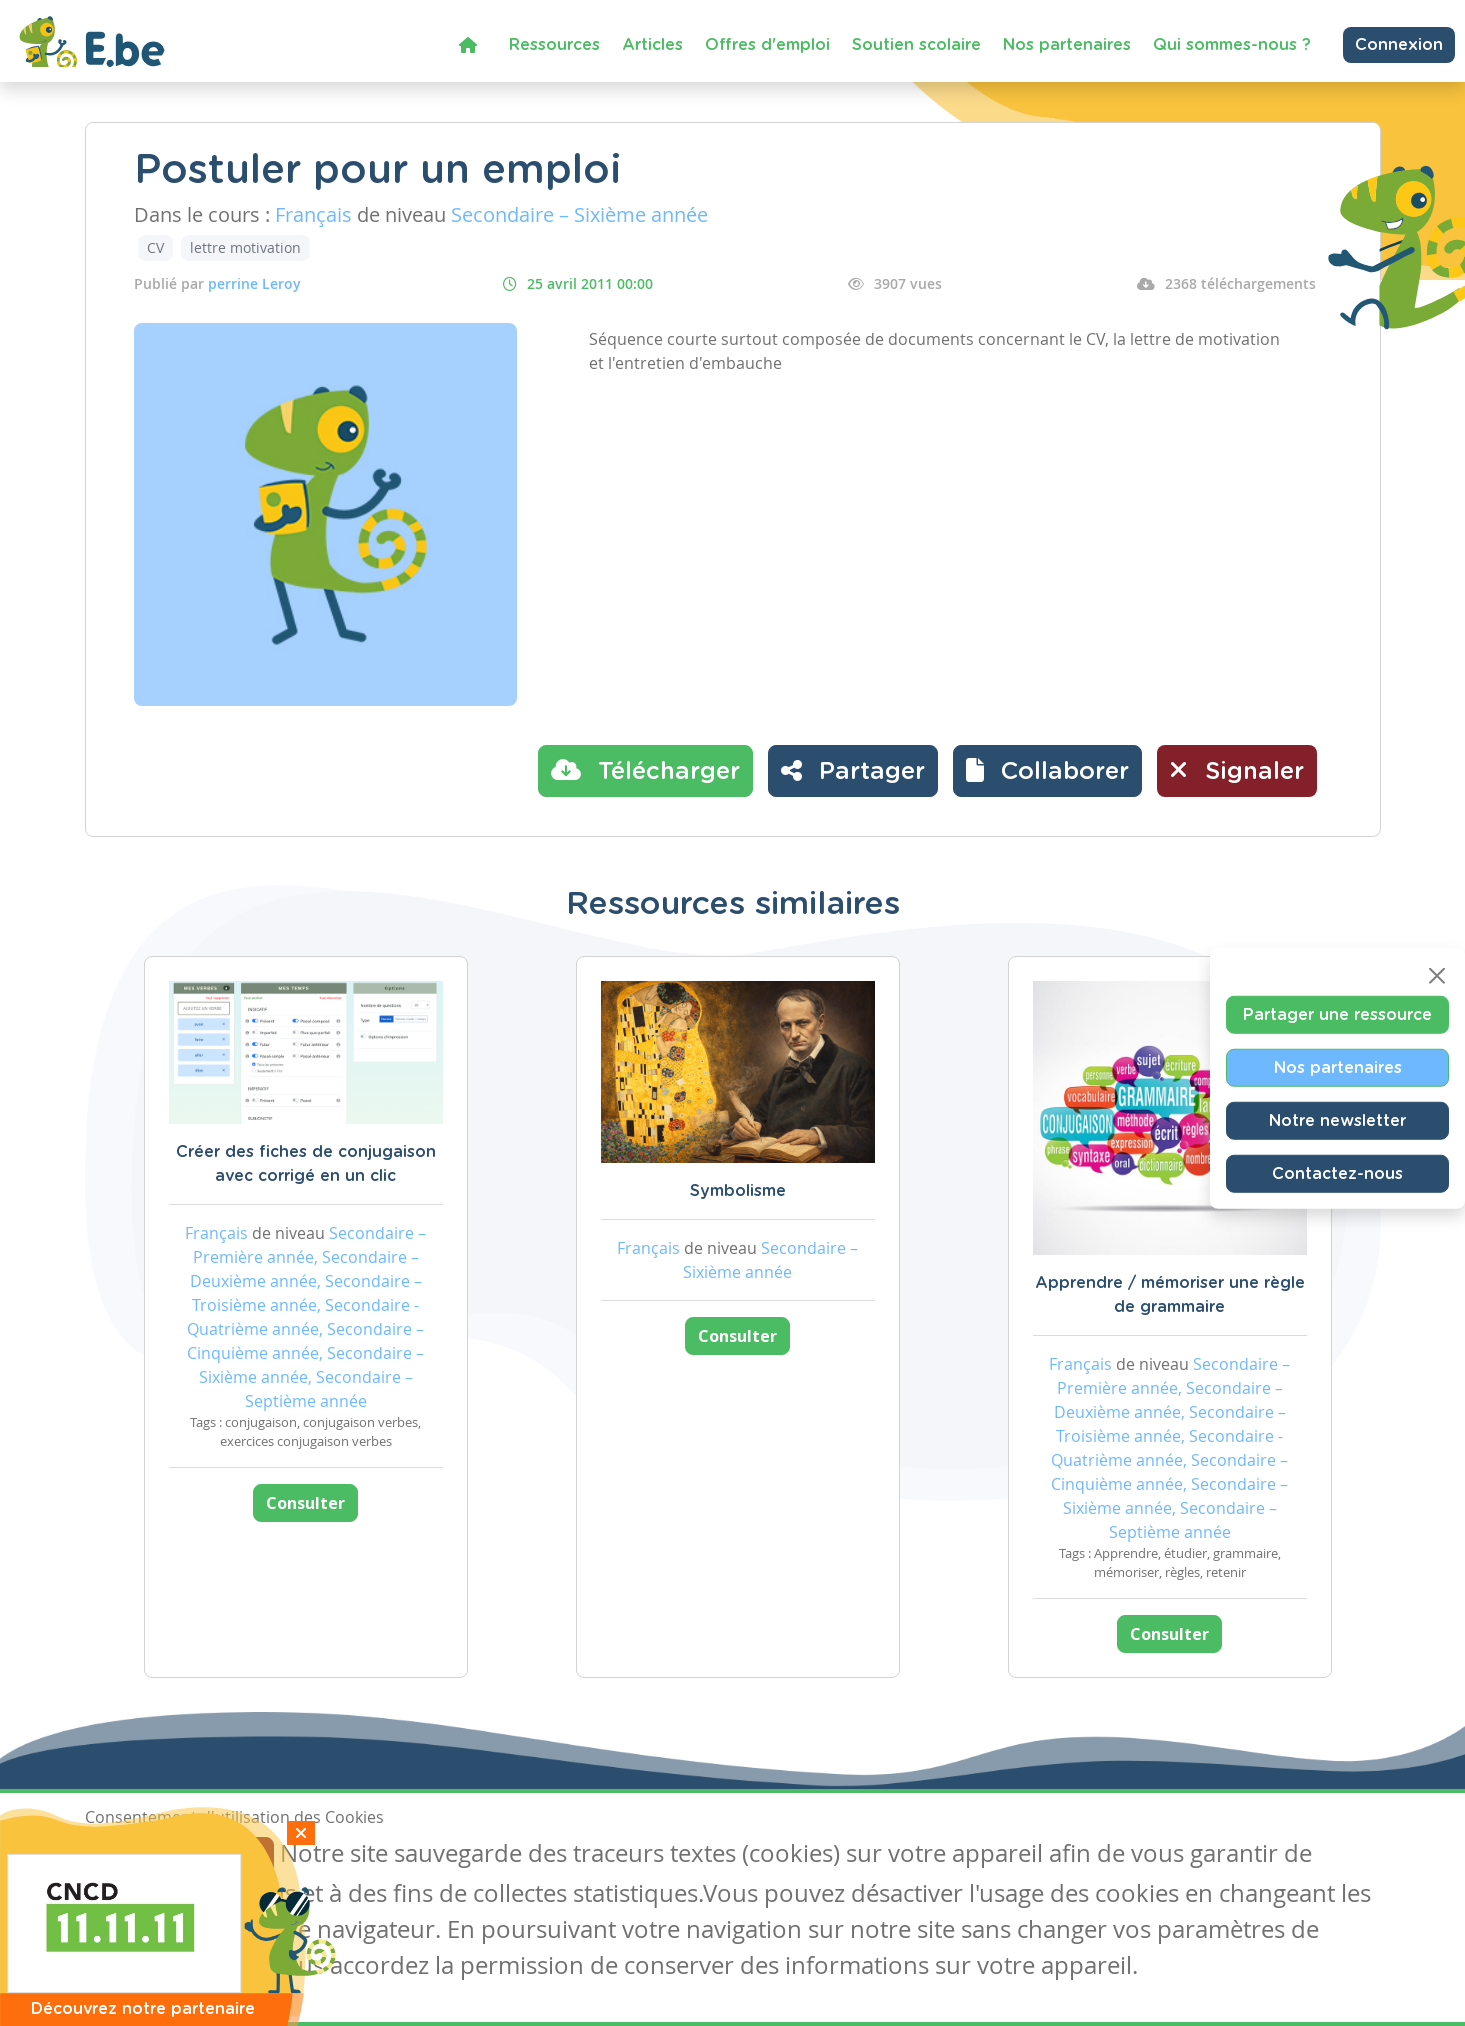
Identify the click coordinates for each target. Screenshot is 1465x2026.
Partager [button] (853, 770)
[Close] (1437, 976)
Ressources (554, 45)
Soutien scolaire (916, 45)
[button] (1047, 771)
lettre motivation (245, 247)
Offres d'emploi (767, 45)
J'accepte (131, 1856)
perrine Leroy (254, 283)
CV (155, 247)
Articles (652, 45)
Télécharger (645, 770)
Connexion (1399, 45)
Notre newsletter (1337, 1121)
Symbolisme (738, 1191)
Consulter (305, 1503)
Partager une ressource (1337, 1015)
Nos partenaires (1067, 45)
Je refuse (228, 1856)
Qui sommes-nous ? (1232, 45)
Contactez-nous (1337, 1174)
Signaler (1237, 770)
